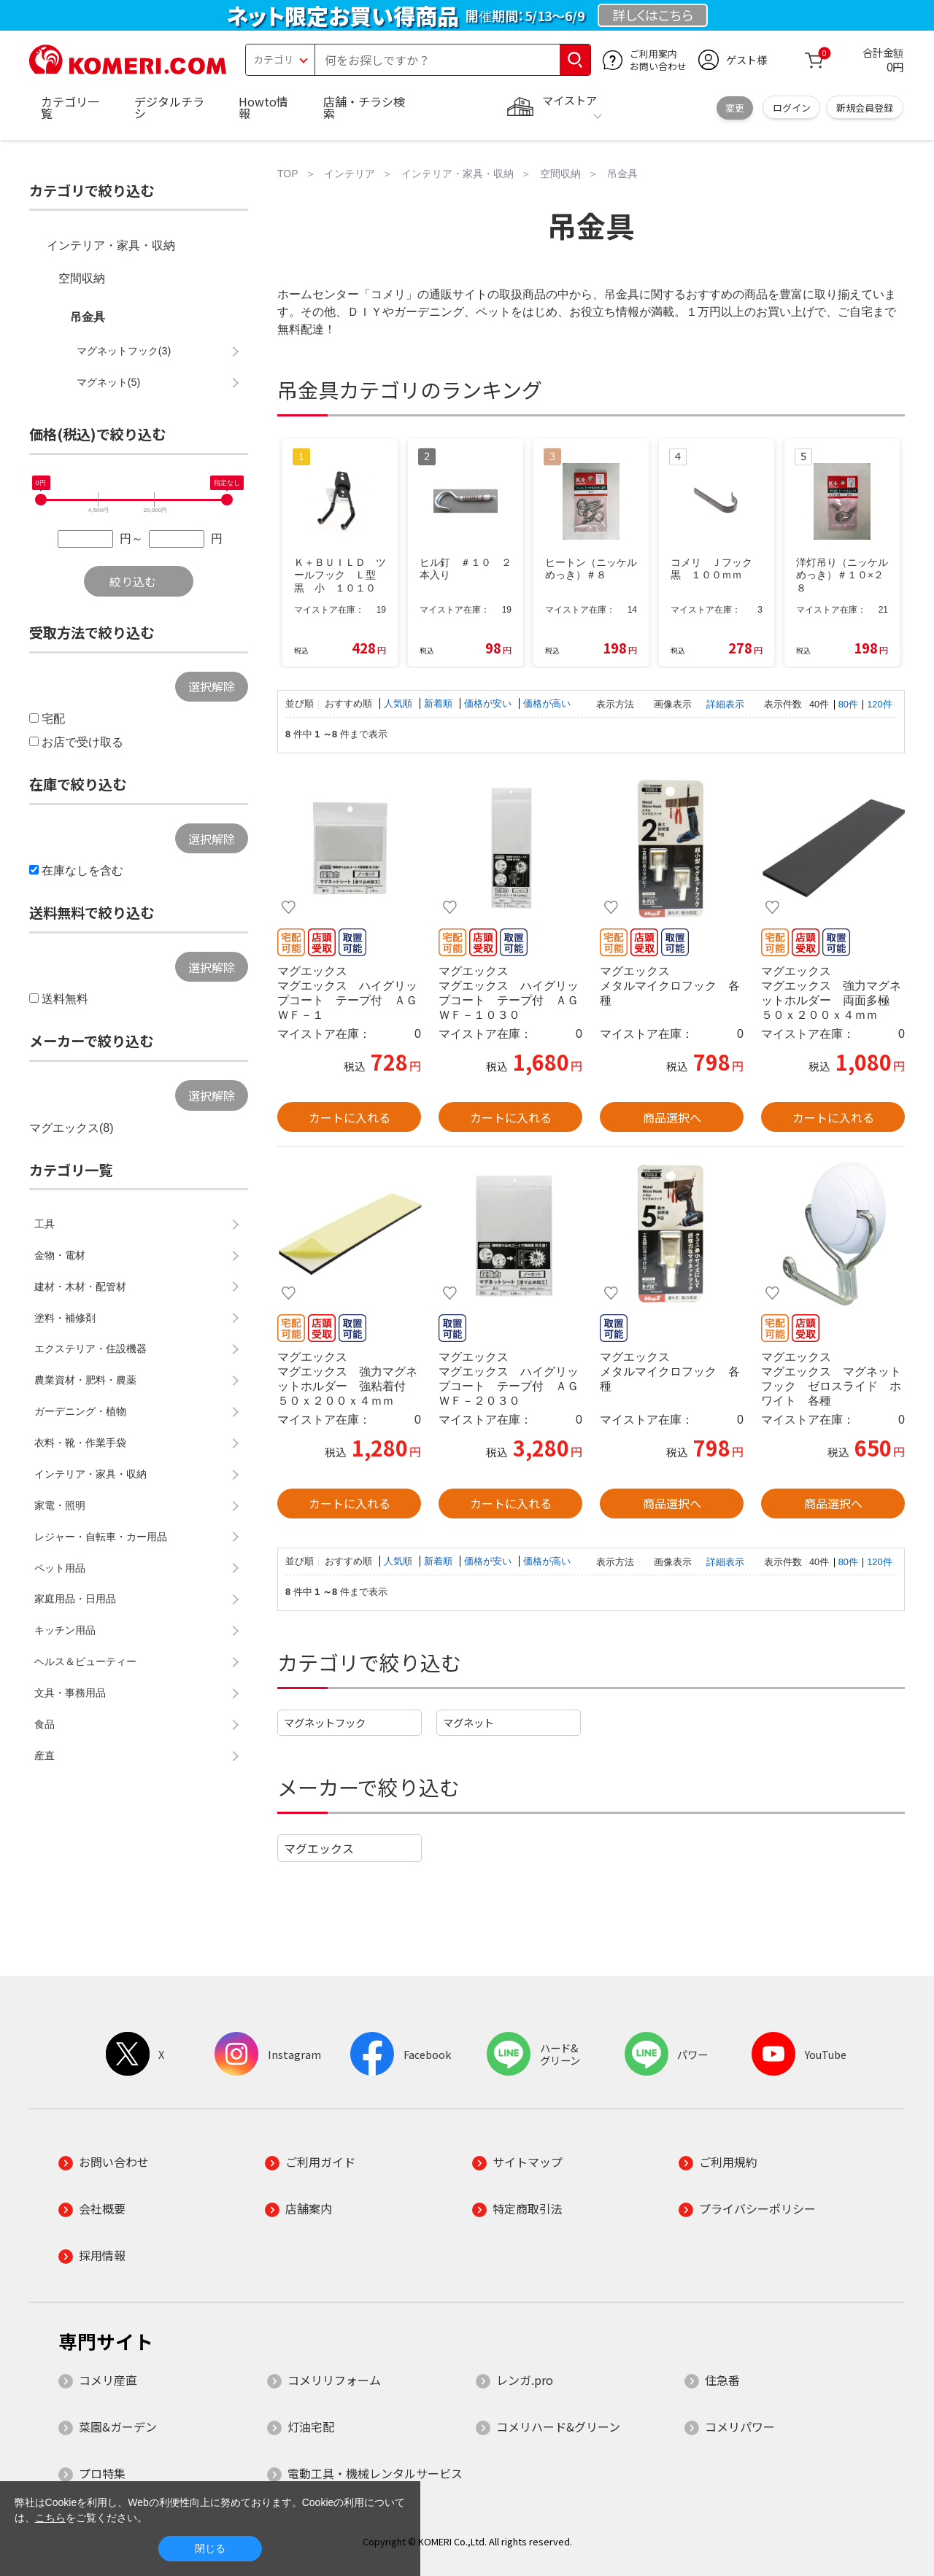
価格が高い (547, 703)
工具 (44, 1224)
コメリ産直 (108, 2380)
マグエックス (319, 1848)
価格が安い (489, 703)
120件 (879, 704)
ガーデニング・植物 (80, 1411)
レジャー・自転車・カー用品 (100, 1537)
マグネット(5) (109, 382)
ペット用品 (59, 1568)
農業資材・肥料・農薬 (85, 1380)
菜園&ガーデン (118, 2426)
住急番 (722, 2380)
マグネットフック (325, 1722)
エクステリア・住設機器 (90, 1348)
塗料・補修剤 (65, 1318)
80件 (848, 704)
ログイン (792, 108)
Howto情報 (263, 107)
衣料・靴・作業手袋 (80, 1442)
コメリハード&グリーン (558, 2426)
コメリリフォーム (334, 2380)
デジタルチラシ (169, 107)
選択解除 (211, 686)
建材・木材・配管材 (80, 1286)
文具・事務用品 (70, 1693)
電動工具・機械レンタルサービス (375, 2473)
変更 (734, 108)
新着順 (439, 703)
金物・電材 (59, 1255)
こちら (50, 2517)
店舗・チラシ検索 (364, 107)
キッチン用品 (65, 1630)
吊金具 (87, 317)
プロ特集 (102, 2473)
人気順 (399, 703)
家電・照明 (59, 1505)
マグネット (468, 1722)
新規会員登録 (864, 108)
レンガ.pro (524, 2380)
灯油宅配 (310, 2426)
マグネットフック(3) (124, 351)
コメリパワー (740, 2426)
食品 (44, 1724)
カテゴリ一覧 (70, 107)
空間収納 (81, 278)
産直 (44, 1755)
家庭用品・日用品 (75, 1599)
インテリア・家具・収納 (111, 245)
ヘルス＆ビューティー (85, 1661)
